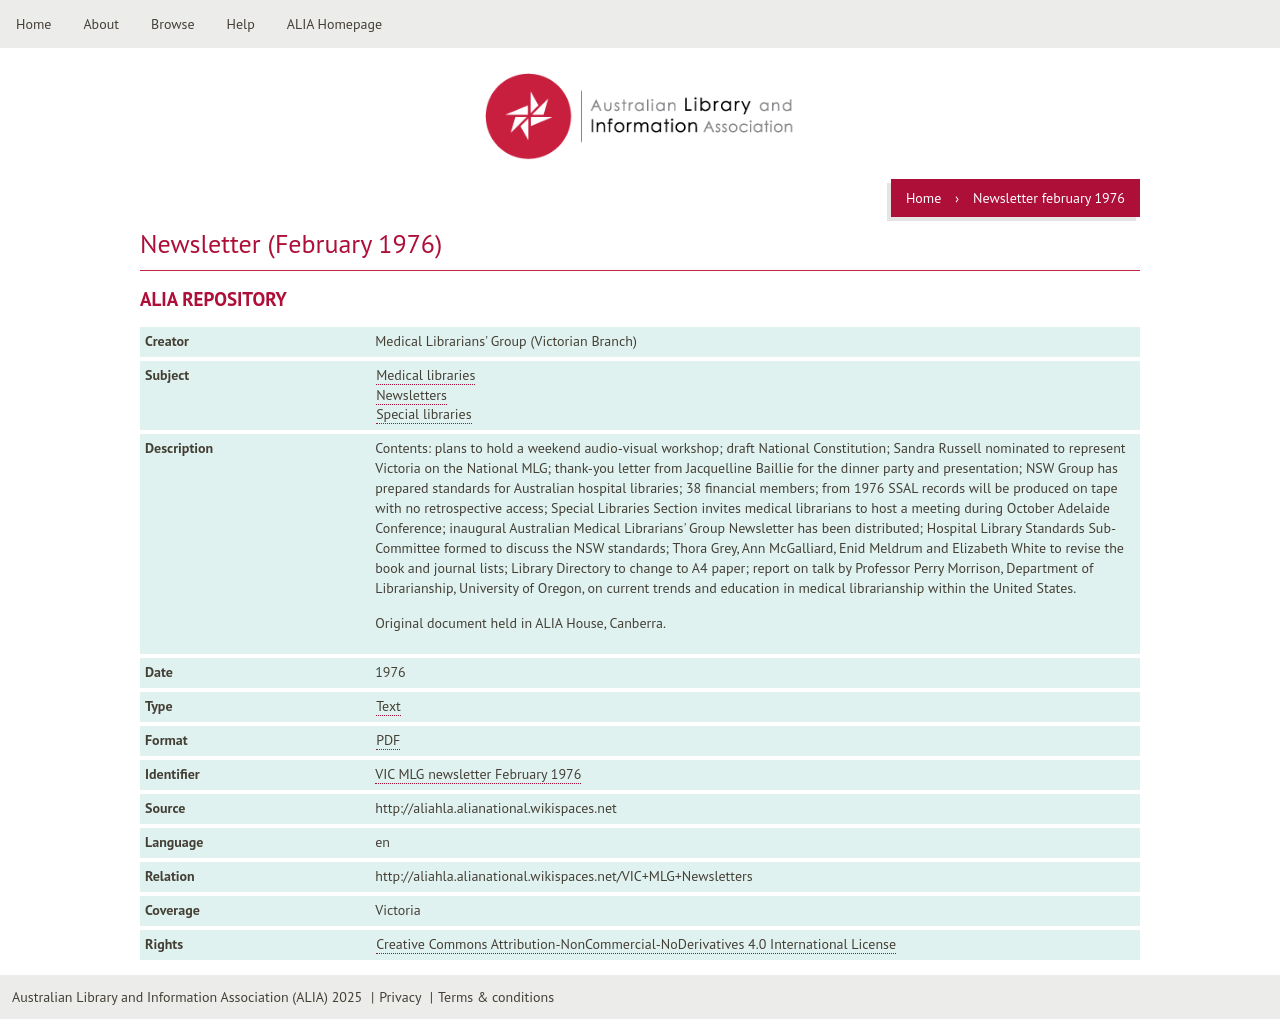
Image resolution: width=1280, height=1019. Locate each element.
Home (33, 24)
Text (388, 706)
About (101, 24)
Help (241, 24)
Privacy (400, 997)
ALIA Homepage (334, 24)
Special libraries (423, 414)
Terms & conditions (496, 997)
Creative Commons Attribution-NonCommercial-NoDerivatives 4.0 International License (636, 944)
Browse (173, 24)
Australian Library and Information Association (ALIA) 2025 (187, 997)
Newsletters (411, 395)
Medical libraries (425, 375)
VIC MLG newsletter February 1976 (478, 774)
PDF (388, 740)
